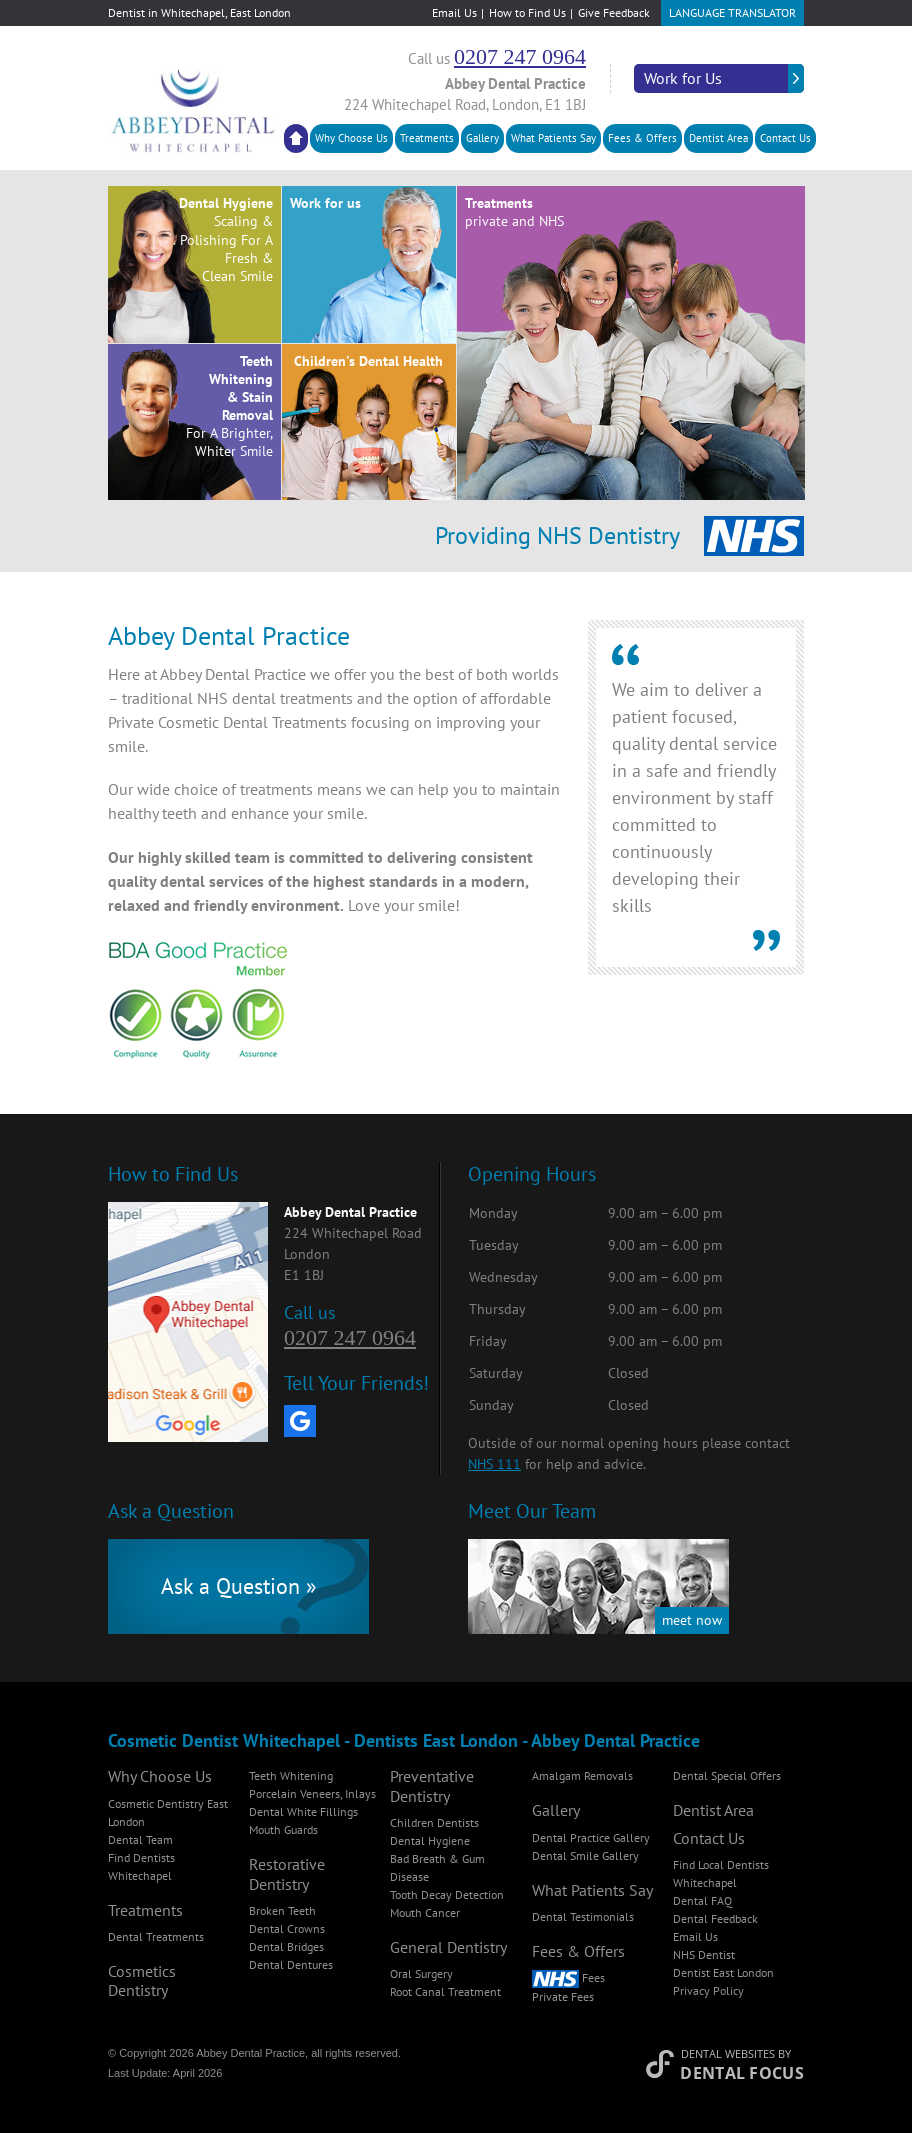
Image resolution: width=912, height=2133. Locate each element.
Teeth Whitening (291, 1775)
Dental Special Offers (727, 1775)
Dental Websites (728, 2053)
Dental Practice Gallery (591, 1837)
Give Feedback (614, 12)
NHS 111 (494, 1464)
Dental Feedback (715, 1918)
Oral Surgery (421, 1973)
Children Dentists (434, 1822)
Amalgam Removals (582, 1775)
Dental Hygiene (430, 1840)
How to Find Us (527, 12)
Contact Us (785, 138)
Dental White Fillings (303, 1811)
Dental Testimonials (583, 1916)
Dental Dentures (291, 1964)
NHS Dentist (704, 1954)
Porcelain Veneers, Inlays (312, 1793)
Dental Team (140, 1839)
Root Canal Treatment (445, 1991)
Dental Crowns (287, 1928)
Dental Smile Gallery (585, 1855)
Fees (568, 1977)
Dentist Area (718, 138)
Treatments (427, 138)
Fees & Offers (642, 138)
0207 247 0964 (520, 56)
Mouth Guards (283, 1829)
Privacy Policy (708, 1990)
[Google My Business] (300, 1421)
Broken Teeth (282, 1910)
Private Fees (563, 1996)
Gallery (482, 138)
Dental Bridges (286, 1946)
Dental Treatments (156, 1936)
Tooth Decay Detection (447, 1894)
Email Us (454, 12)
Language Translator (732, 12)
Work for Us (683, 78)
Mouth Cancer (425, 1912)
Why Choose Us (351, 138)
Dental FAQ (702, 1900)
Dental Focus (742, 2073)
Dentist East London (723, 1972)
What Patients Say (553, 138)
